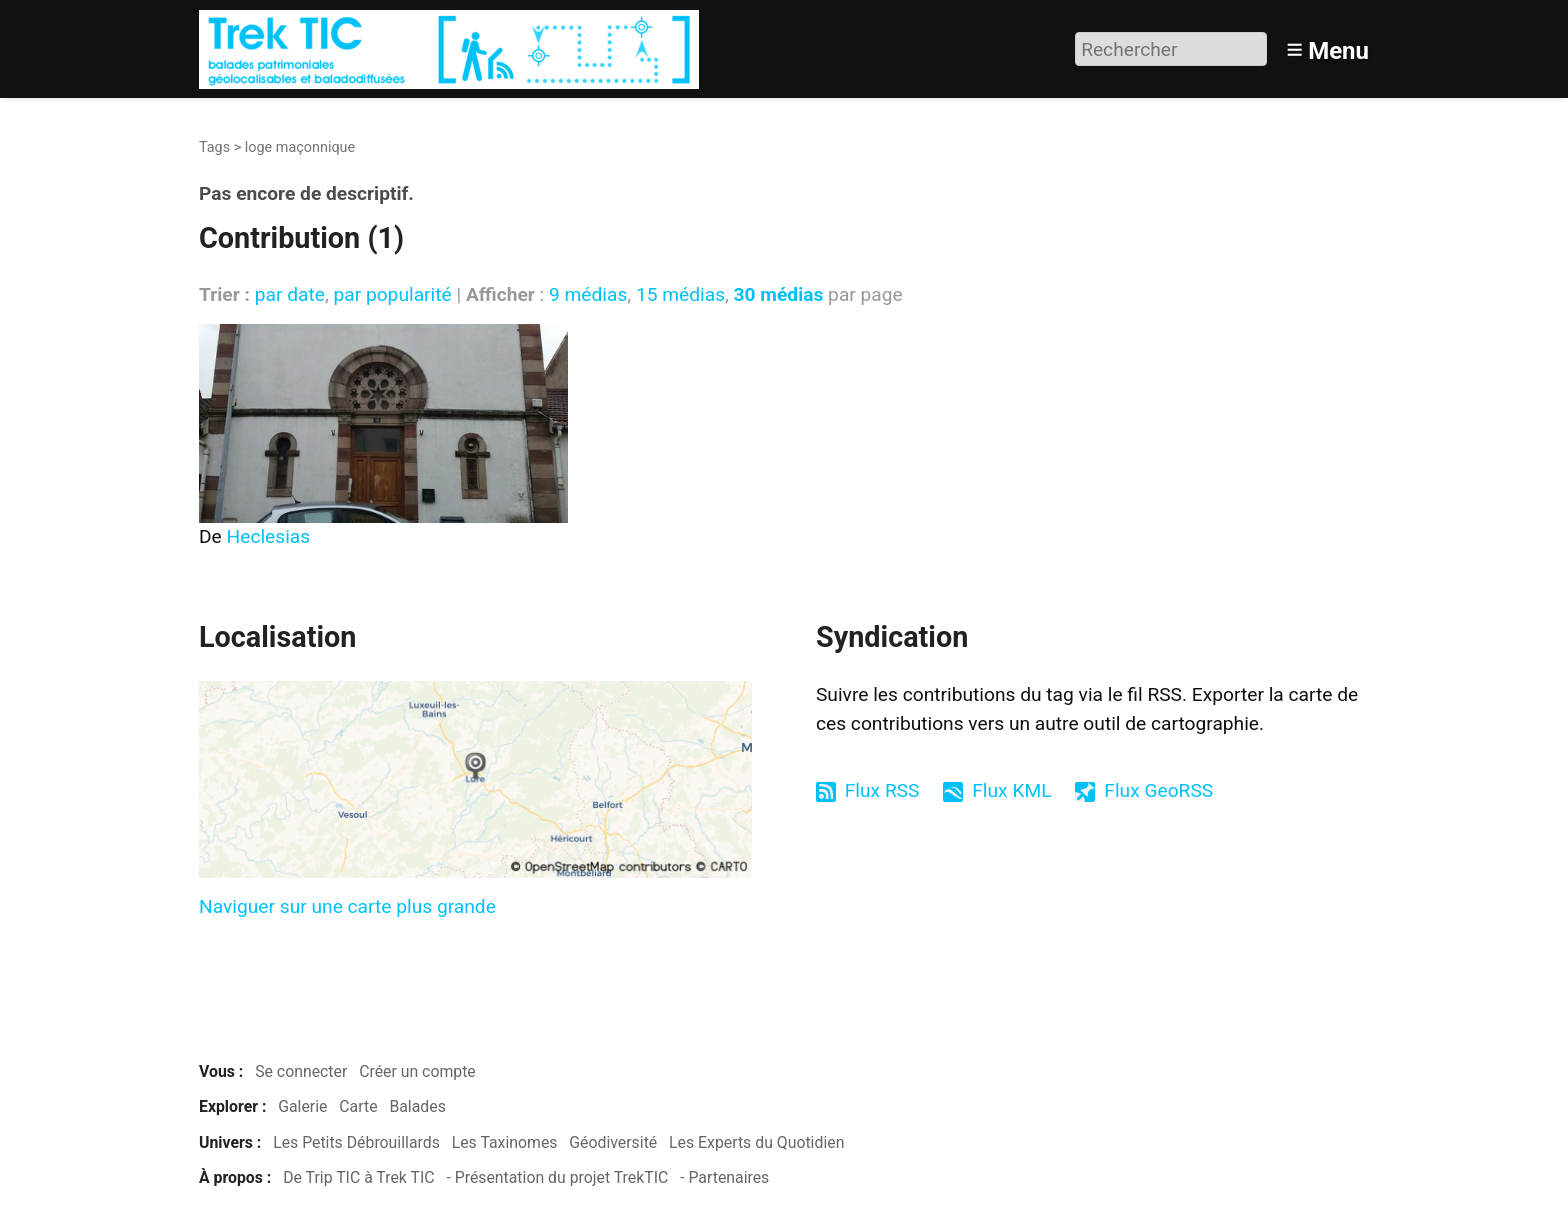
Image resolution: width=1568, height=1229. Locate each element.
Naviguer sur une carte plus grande (347, 906)
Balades (417, 1106)
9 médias (588, 294)
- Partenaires (724, 1177)
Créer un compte (417, 1071)
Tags (214, 147)
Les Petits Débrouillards (356, 1142)
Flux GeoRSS (1158, 790)
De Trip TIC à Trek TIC (358, 1177)
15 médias (680, 294)
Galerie (302, 1106)
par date (290, 294)
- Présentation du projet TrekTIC (557, 1177)
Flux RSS (882, 790)
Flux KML (1011, 790)
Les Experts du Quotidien (756, 1142)
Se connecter (301, 1071)
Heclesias (269, 536)
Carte (358, 1106)
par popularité (392, 294)
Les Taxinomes (505, 1142)
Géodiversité (613, 1142)
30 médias (779, 294)
